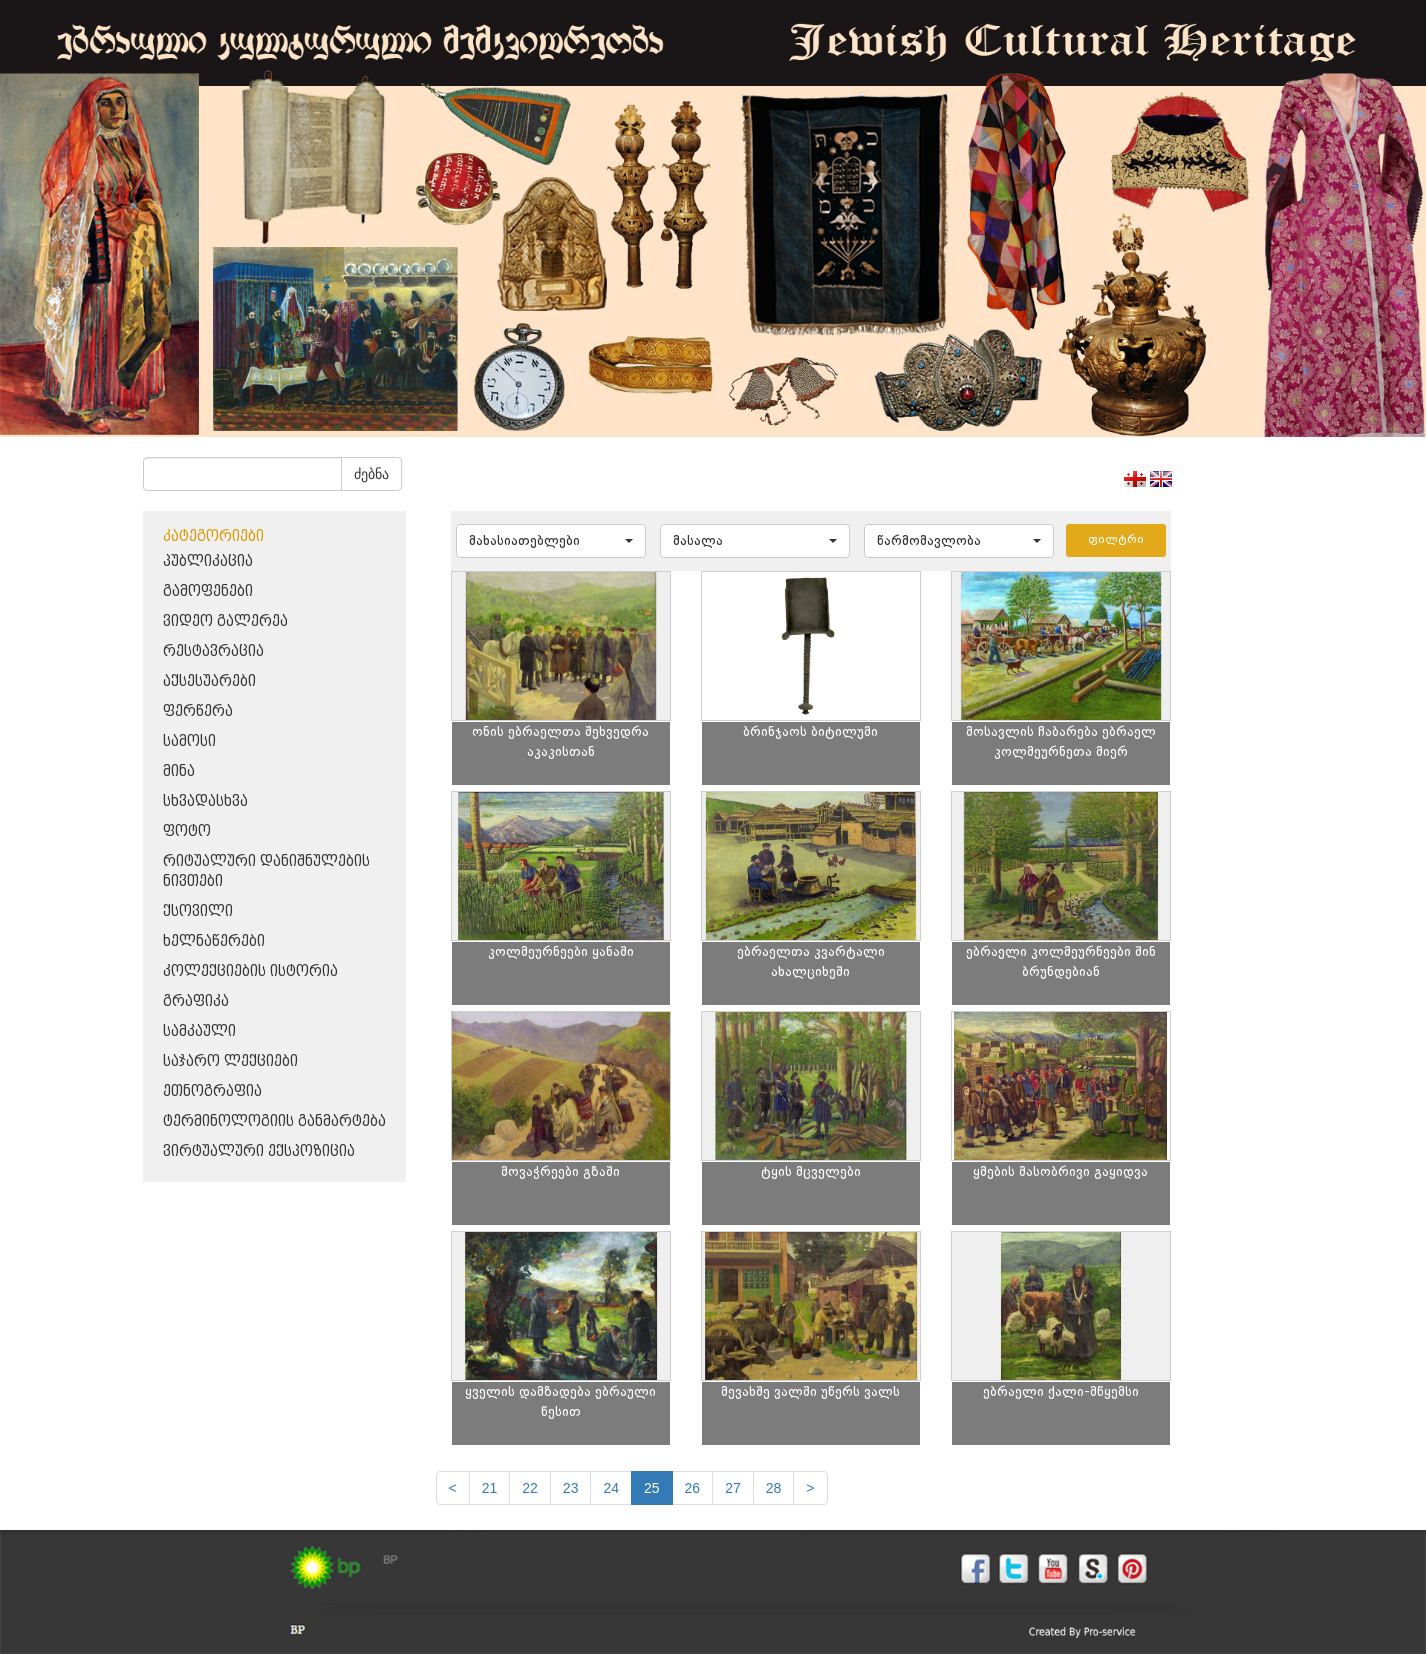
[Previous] (453, 1488)
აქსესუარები (209, 681)
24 (611, 1488)
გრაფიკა (196, 1001)
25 (652, 1488)
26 (693, 1488)
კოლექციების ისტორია (250, 971)
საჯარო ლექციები (230, 1061)
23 (571, 1488)
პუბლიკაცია (208, 561)
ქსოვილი (198, 911)
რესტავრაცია (213, 651)
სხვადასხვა (205, 801)
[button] (551, 541)
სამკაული (199, 1031)
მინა (179, 771)
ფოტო (187, 831)
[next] (810, 1488)
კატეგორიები (213, 536)
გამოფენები (208, 591)
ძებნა (371, 474)
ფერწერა (198, 711)
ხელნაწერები (214, 941)
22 (530, 1488)
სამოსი (189, 741)
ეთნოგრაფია (212, 1091)
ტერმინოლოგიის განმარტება (274, 1121)
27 (733, 1488)
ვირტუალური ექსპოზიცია (259, 1151)
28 (774, 1488)
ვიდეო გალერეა (225, 621)
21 (490, 1488)
